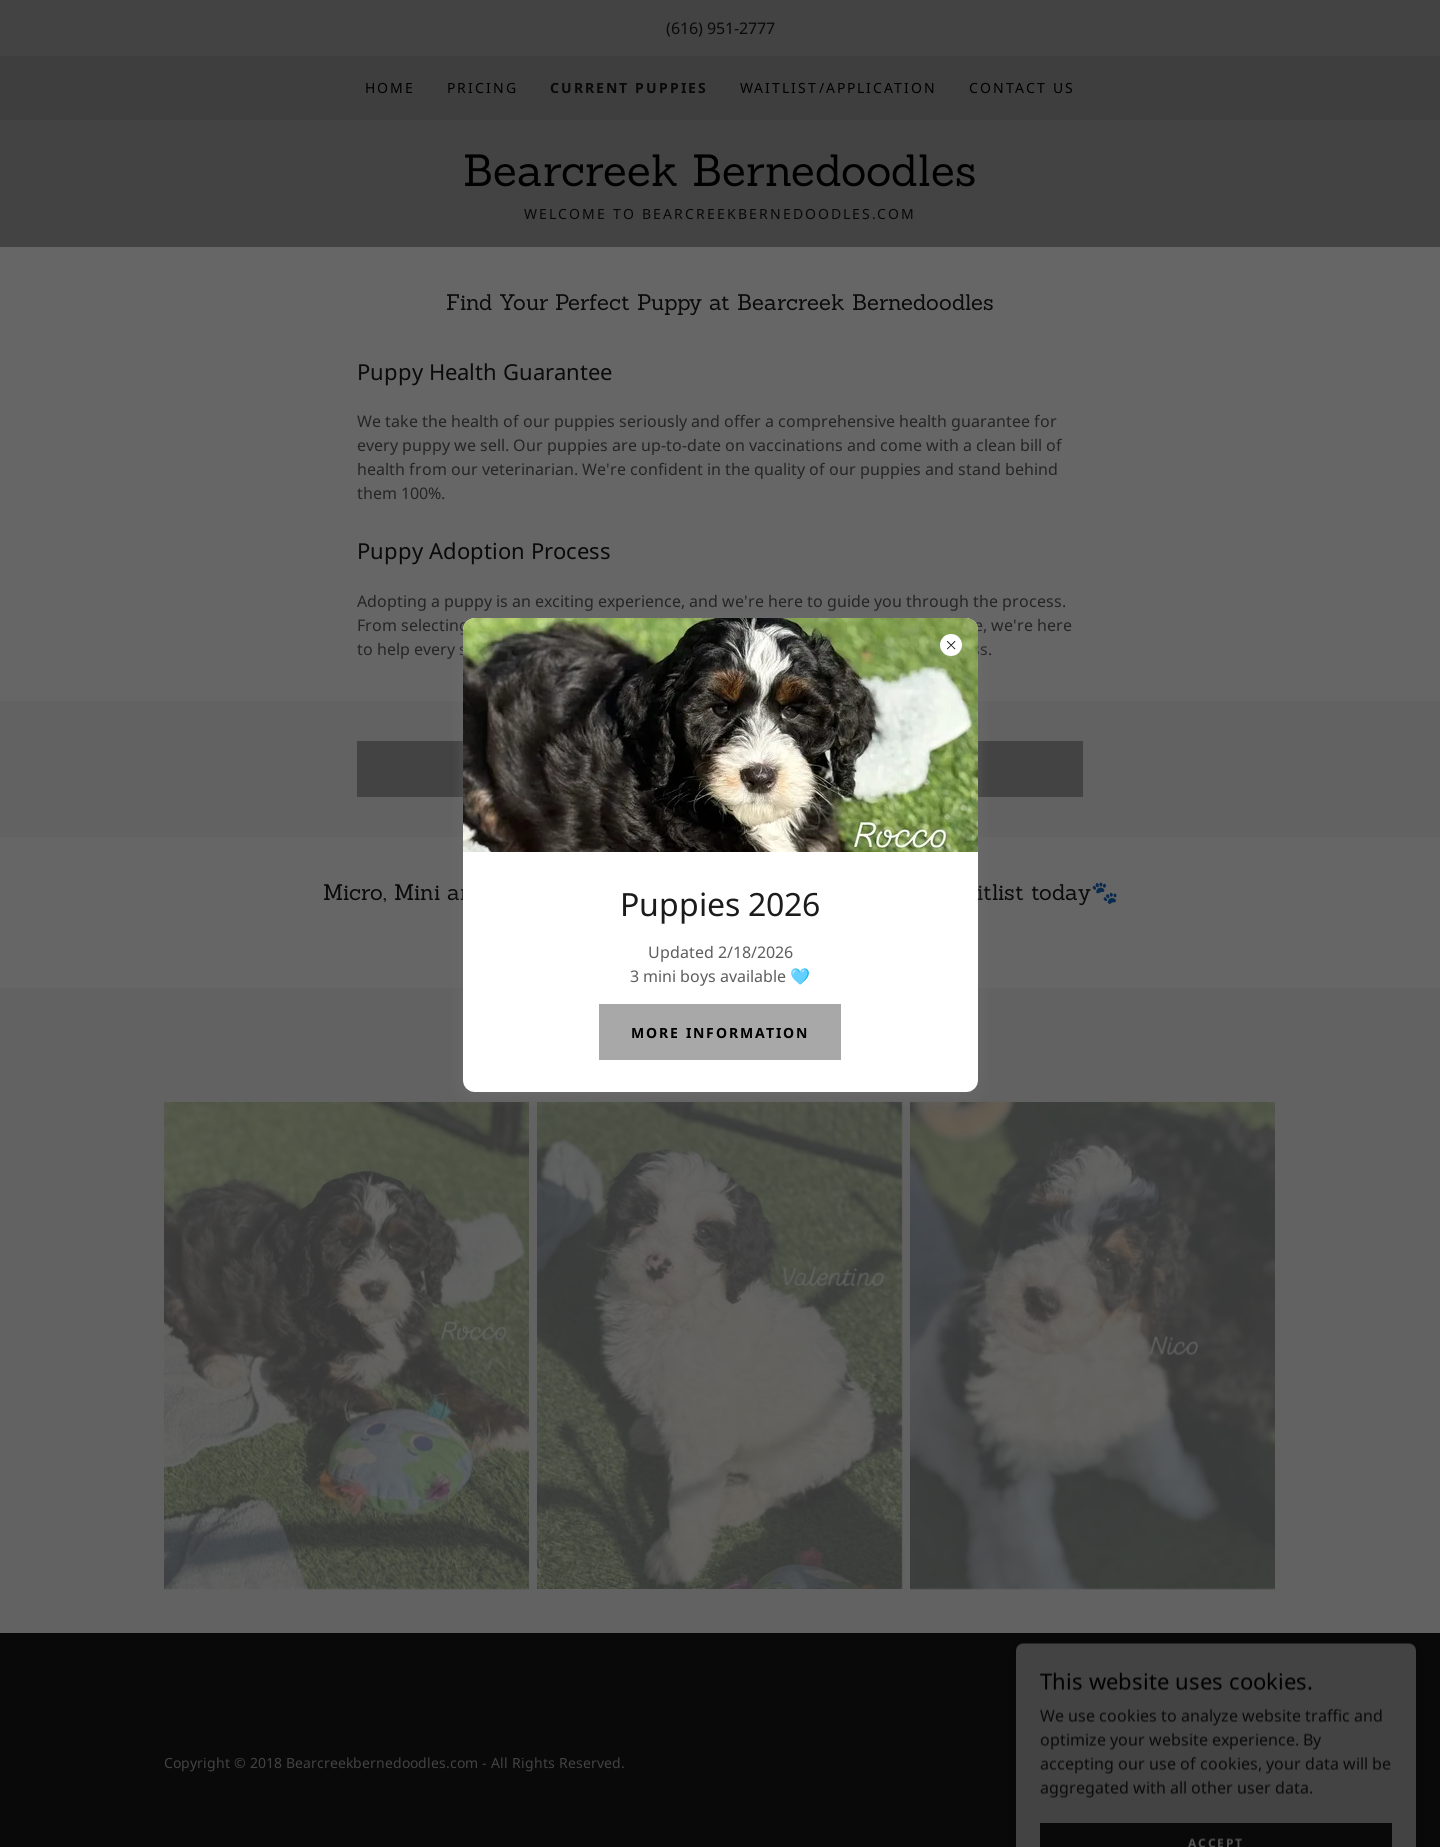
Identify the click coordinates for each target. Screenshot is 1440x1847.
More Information (720, 1032)
